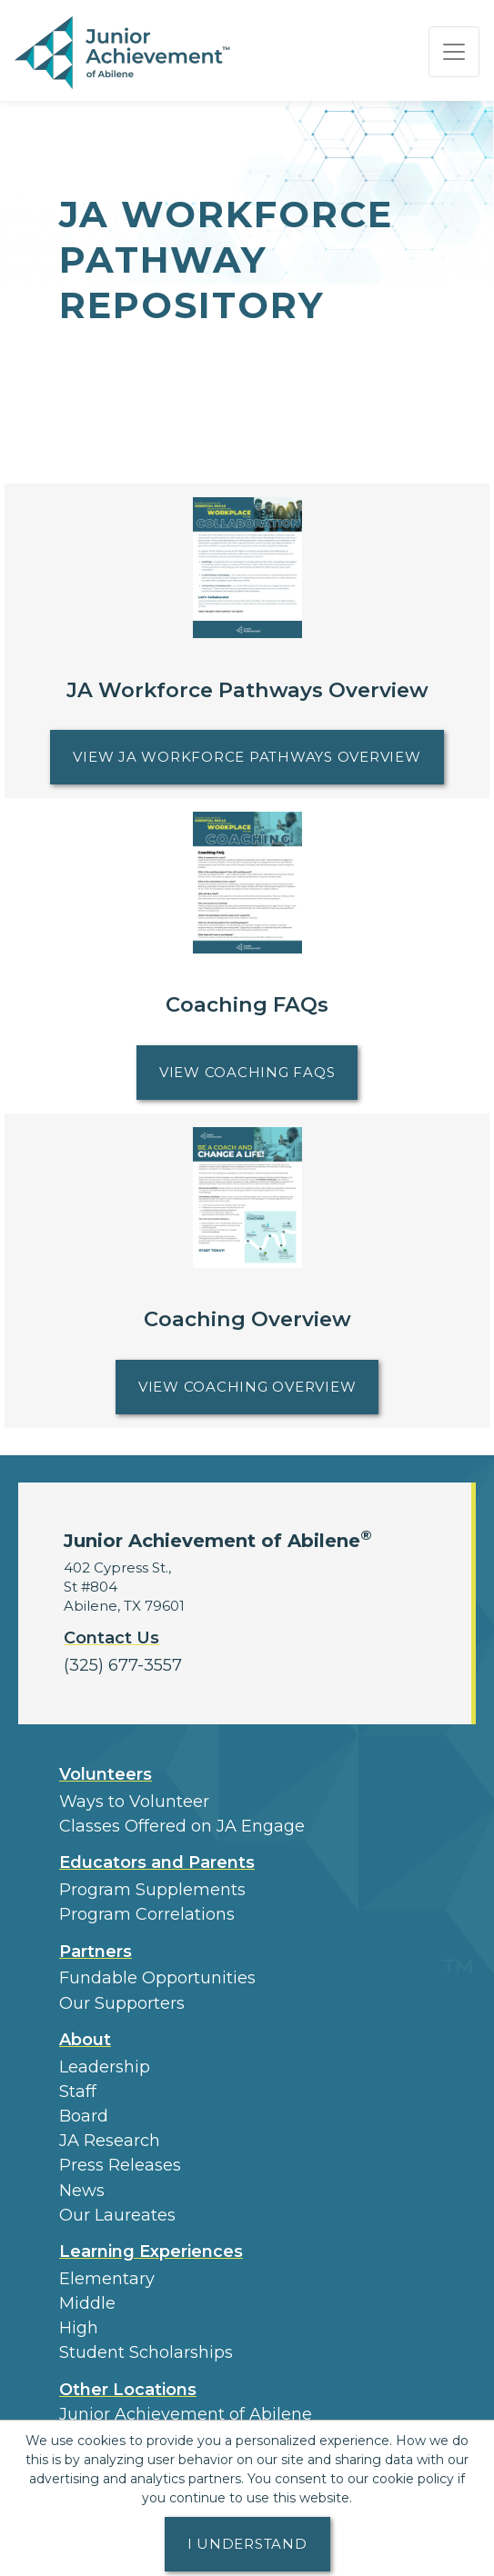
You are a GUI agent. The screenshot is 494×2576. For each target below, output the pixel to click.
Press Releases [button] (120, 2165)
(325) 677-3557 (123, 1665)
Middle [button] (87, 2303)
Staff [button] (77, 2092)
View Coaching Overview (258, 1384)
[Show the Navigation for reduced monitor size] (453, 51)
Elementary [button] (107, 2279)
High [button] (78, 2328)
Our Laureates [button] (117, 2215)
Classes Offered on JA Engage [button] (182, 1826)
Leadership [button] (104, 2067)
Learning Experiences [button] (151, 2251)
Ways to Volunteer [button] (134, 1802)
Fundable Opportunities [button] (157, 1978)
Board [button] (83, 2116)
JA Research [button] (109, 2141)
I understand (247, 2543)
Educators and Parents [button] (157, 1862)
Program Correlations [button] (147, 1914)
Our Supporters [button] (122, 2003)
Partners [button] (95, 1952)
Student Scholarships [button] (146, 2352)
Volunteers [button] (105, 1774)
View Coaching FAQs (258, 1069)
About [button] (85, 2040)
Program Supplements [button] (152, 1890)
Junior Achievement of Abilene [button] (185, 2414)
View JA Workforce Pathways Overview (258, 754)
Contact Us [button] (111, 1638)
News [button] (82, 2191)
